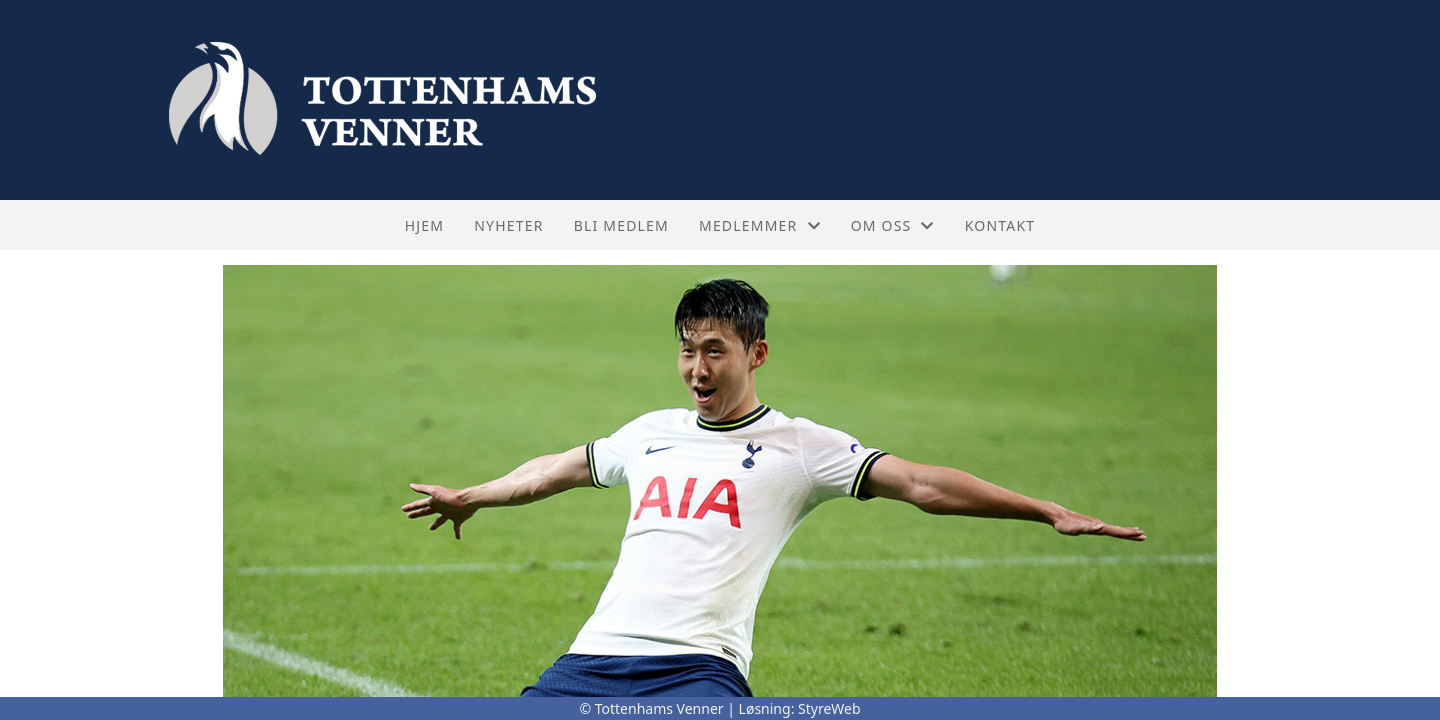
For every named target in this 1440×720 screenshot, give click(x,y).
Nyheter (508, 225)
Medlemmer (760, 225)
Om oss (893, 225)
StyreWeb (829, 708)
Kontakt (1000, 225)
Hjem (424, 225)
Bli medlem (621, 225)
